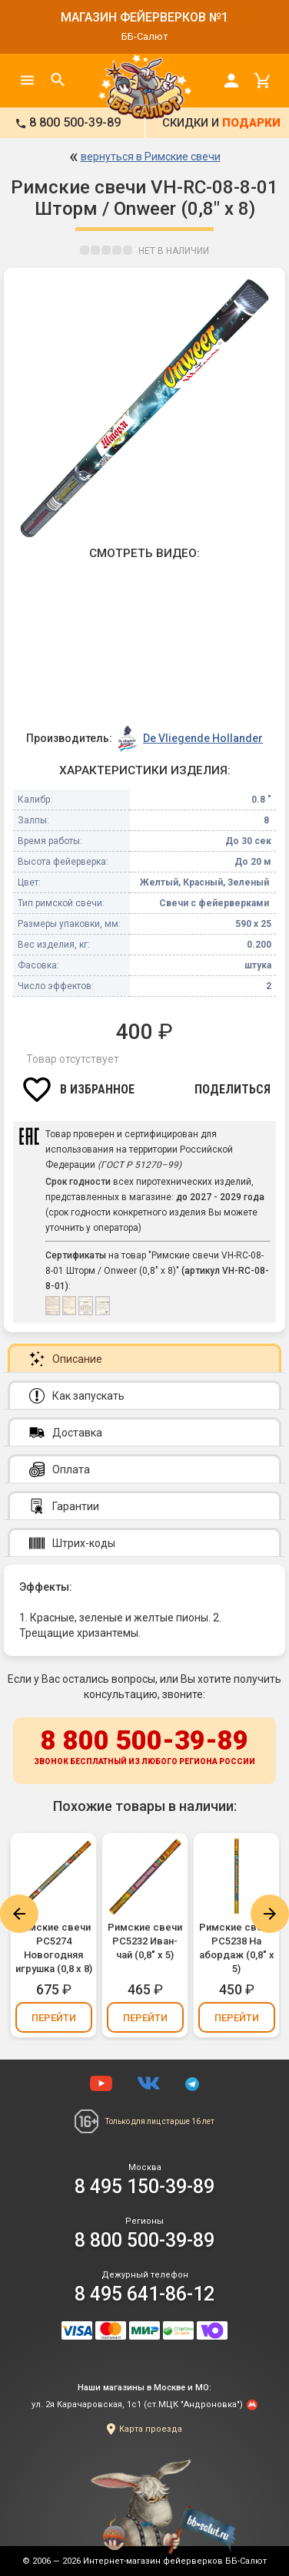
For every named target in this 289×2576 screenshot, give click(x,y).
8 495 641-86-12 (144, 2294)
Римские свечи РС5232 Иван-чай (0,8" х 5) (145, 1941)
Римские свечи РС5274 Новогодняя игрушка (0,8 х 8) (53, 1947)
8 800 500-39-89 (144, 1748)
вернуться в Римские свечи (151, 156)
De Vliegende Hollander (203, 738)
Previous (19, 1914)
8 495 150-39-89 (144, 2186)
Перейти (54, 2018)
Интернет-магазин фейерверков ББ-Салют (175, 2561)
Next (270, 1914)
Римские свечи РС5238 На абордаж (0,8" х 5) (236, 1947)
